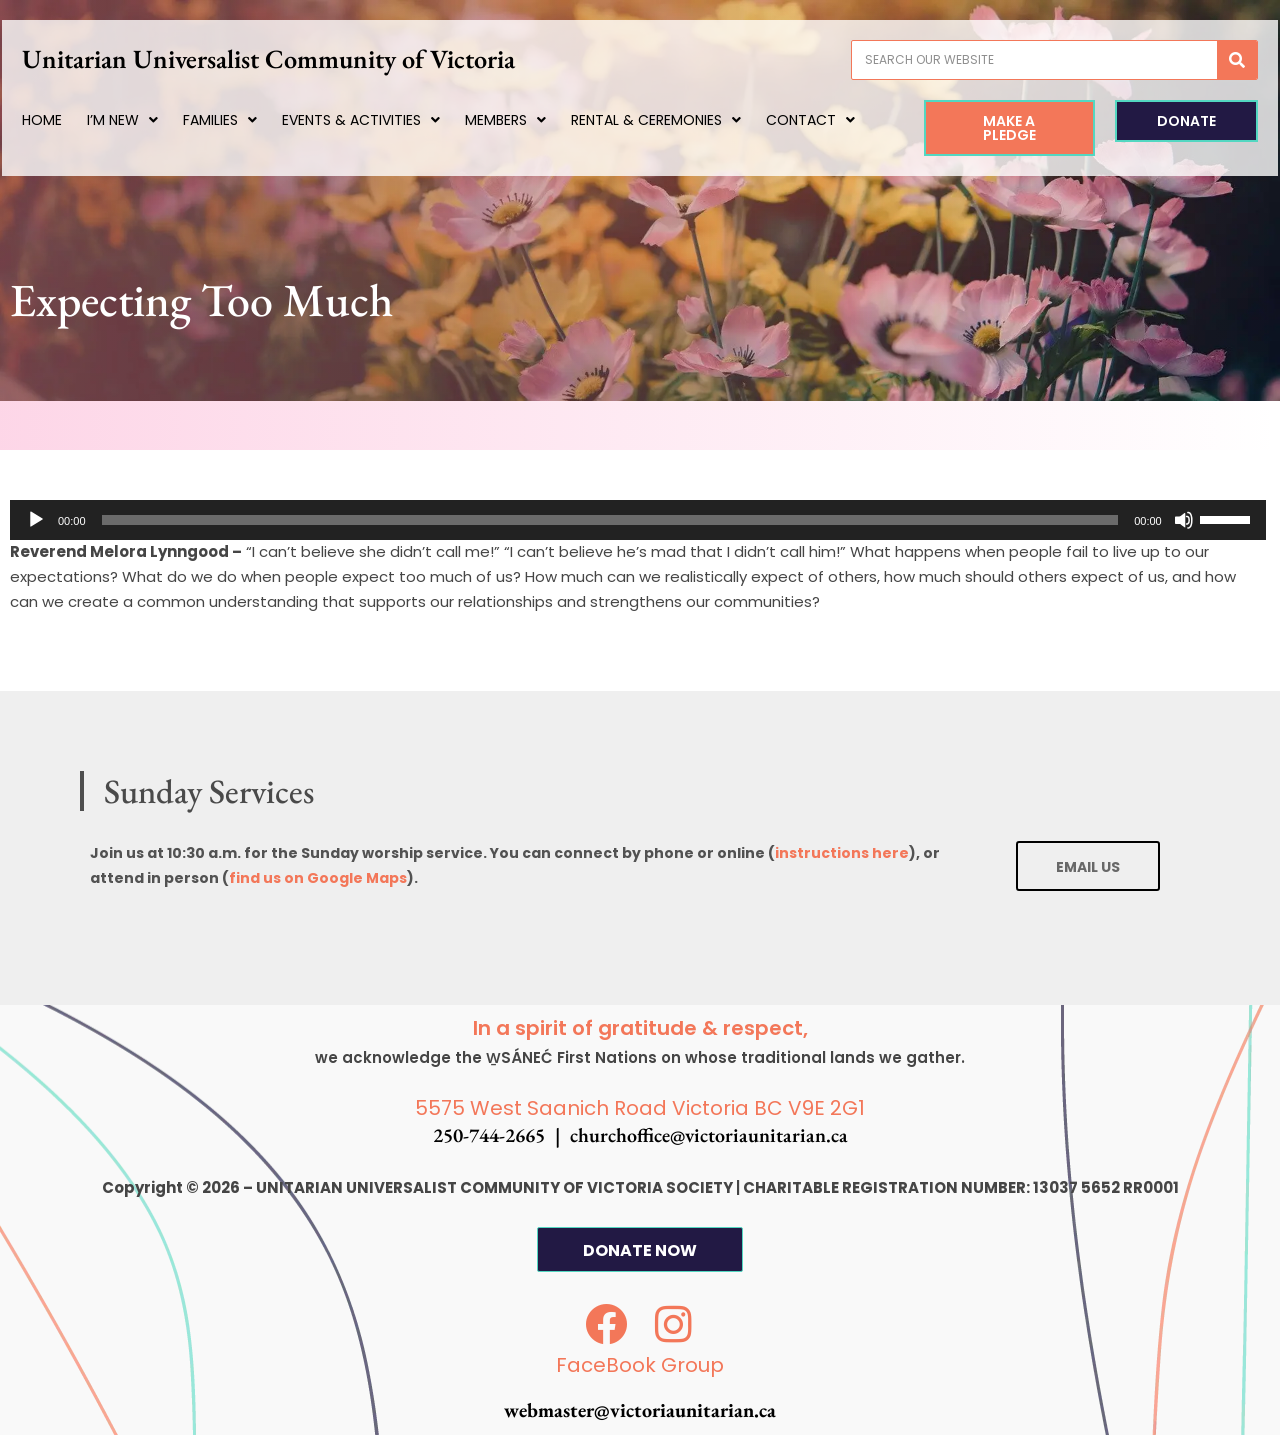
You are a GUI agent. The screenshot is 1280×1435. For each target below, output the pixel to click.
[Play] (36, 520)
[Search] (1206, 60)
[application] (638, 520)
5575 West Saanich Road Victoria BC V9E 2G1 (640, 1109)
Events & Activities (391, 120)
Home (72, 120)
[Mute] (1184, 520)
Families (250, 120)
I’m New (152, 120)
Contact (109, 160)
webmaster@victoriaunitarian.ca (640, 1411)
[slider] (610, 520)
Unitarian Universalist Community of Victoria (315, 59)
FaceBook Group (640, 1366)
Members (535, 120)
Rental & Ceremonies (686, 120)
